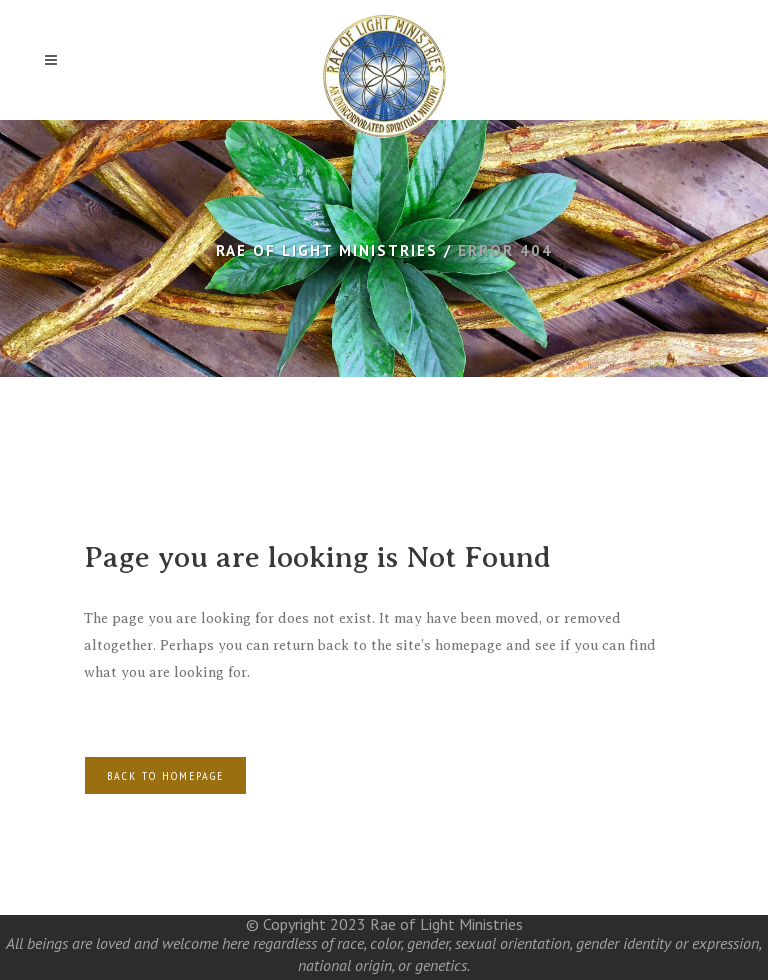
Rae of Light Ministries (327, 250)
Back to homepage (165, 775)
